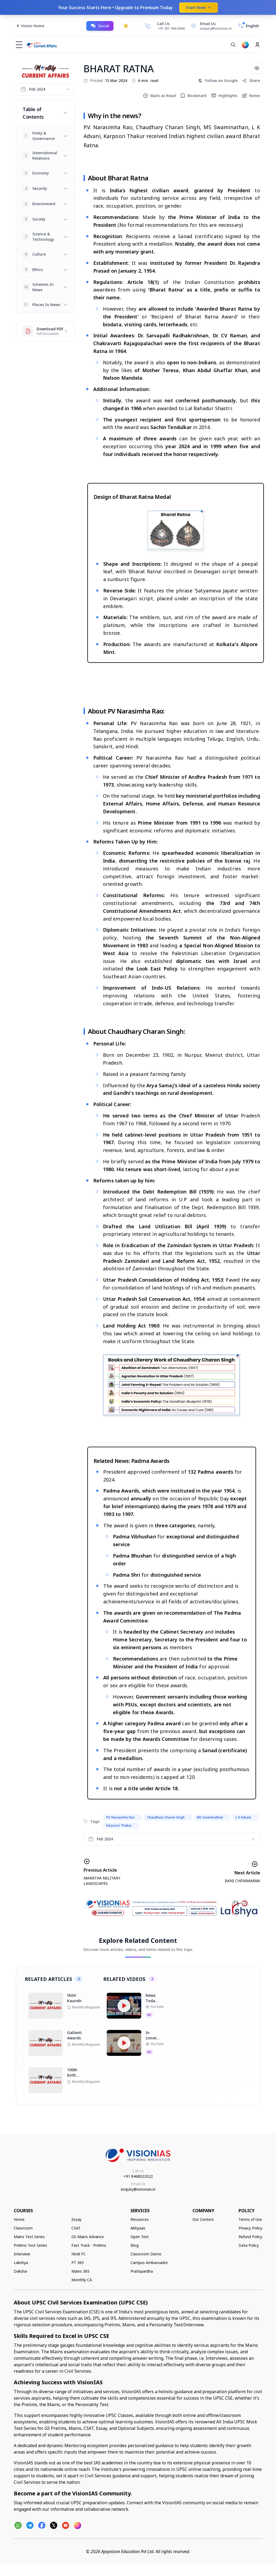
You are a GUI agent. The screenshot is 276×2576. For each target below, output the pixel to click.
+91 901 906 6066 (171, 28)
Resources (139, 2219)
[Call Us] (148, 26)
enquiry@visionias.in (138, 2189)
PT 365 (77, 2262)
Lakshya (21, 2262)
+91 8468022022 (138, 2176)
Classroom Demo (145, 2253)
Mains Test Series (29, 2236)
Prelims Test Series (30, 2245)
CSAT (76, 2228)
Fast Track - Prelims (88, 2245)
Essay (76, 2219)
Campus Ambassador (149, 2262)
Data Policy (249, 2245)
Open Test (139, 2236)
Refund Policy (250, 2236)
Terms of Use (250, 2219)
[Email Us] (210, 26)
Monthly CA (81, 2279)
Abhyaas (137, 2228)
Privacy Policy (250, 2228)
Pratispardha (141, 2271)
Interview (22, 2253)
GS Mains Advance (87, 2236)
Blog (134, 2245)
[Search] (233, 45)
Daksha (20, 2271)
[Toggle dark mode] (126, 26)
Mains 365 (80, 2271)
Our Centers (203, 2219)
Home (19, 2219)
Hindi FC (78, 2253)
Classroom (23, 2228)
